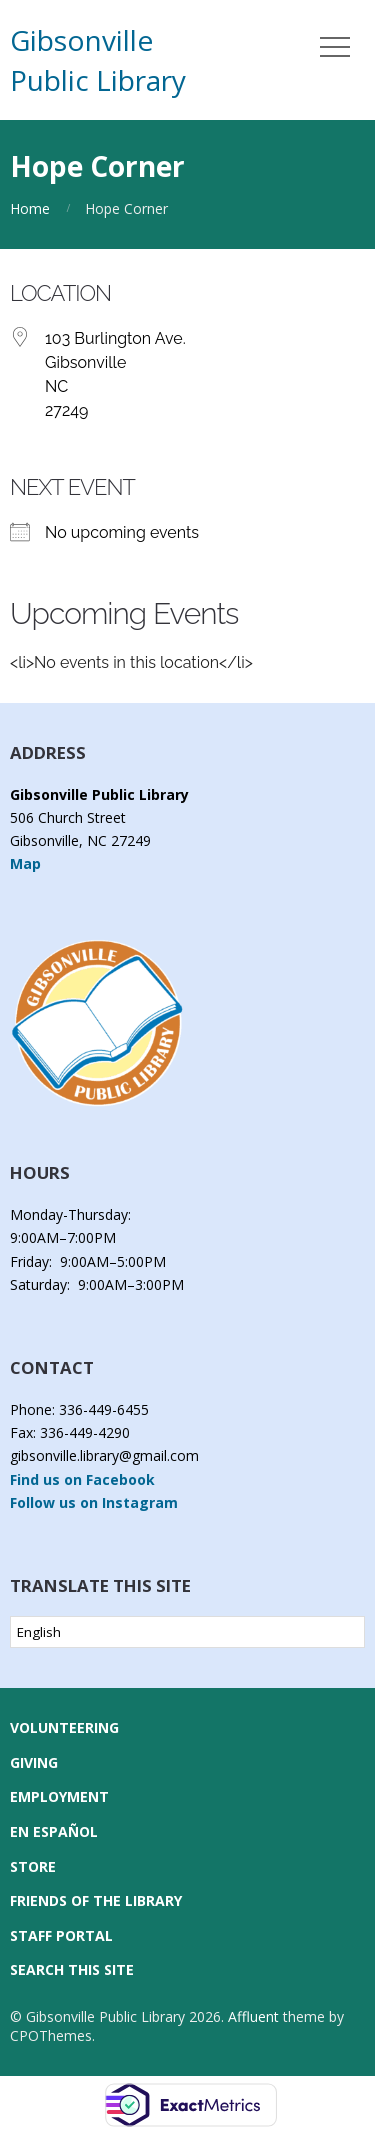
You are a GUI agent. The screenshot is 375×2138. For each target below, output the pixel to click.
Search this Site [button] (72, 1969)
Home (30, 208)
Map (25, 863)
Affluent (253, 2016)
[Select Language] (187, 1632)
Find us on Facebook (82, 1479)
